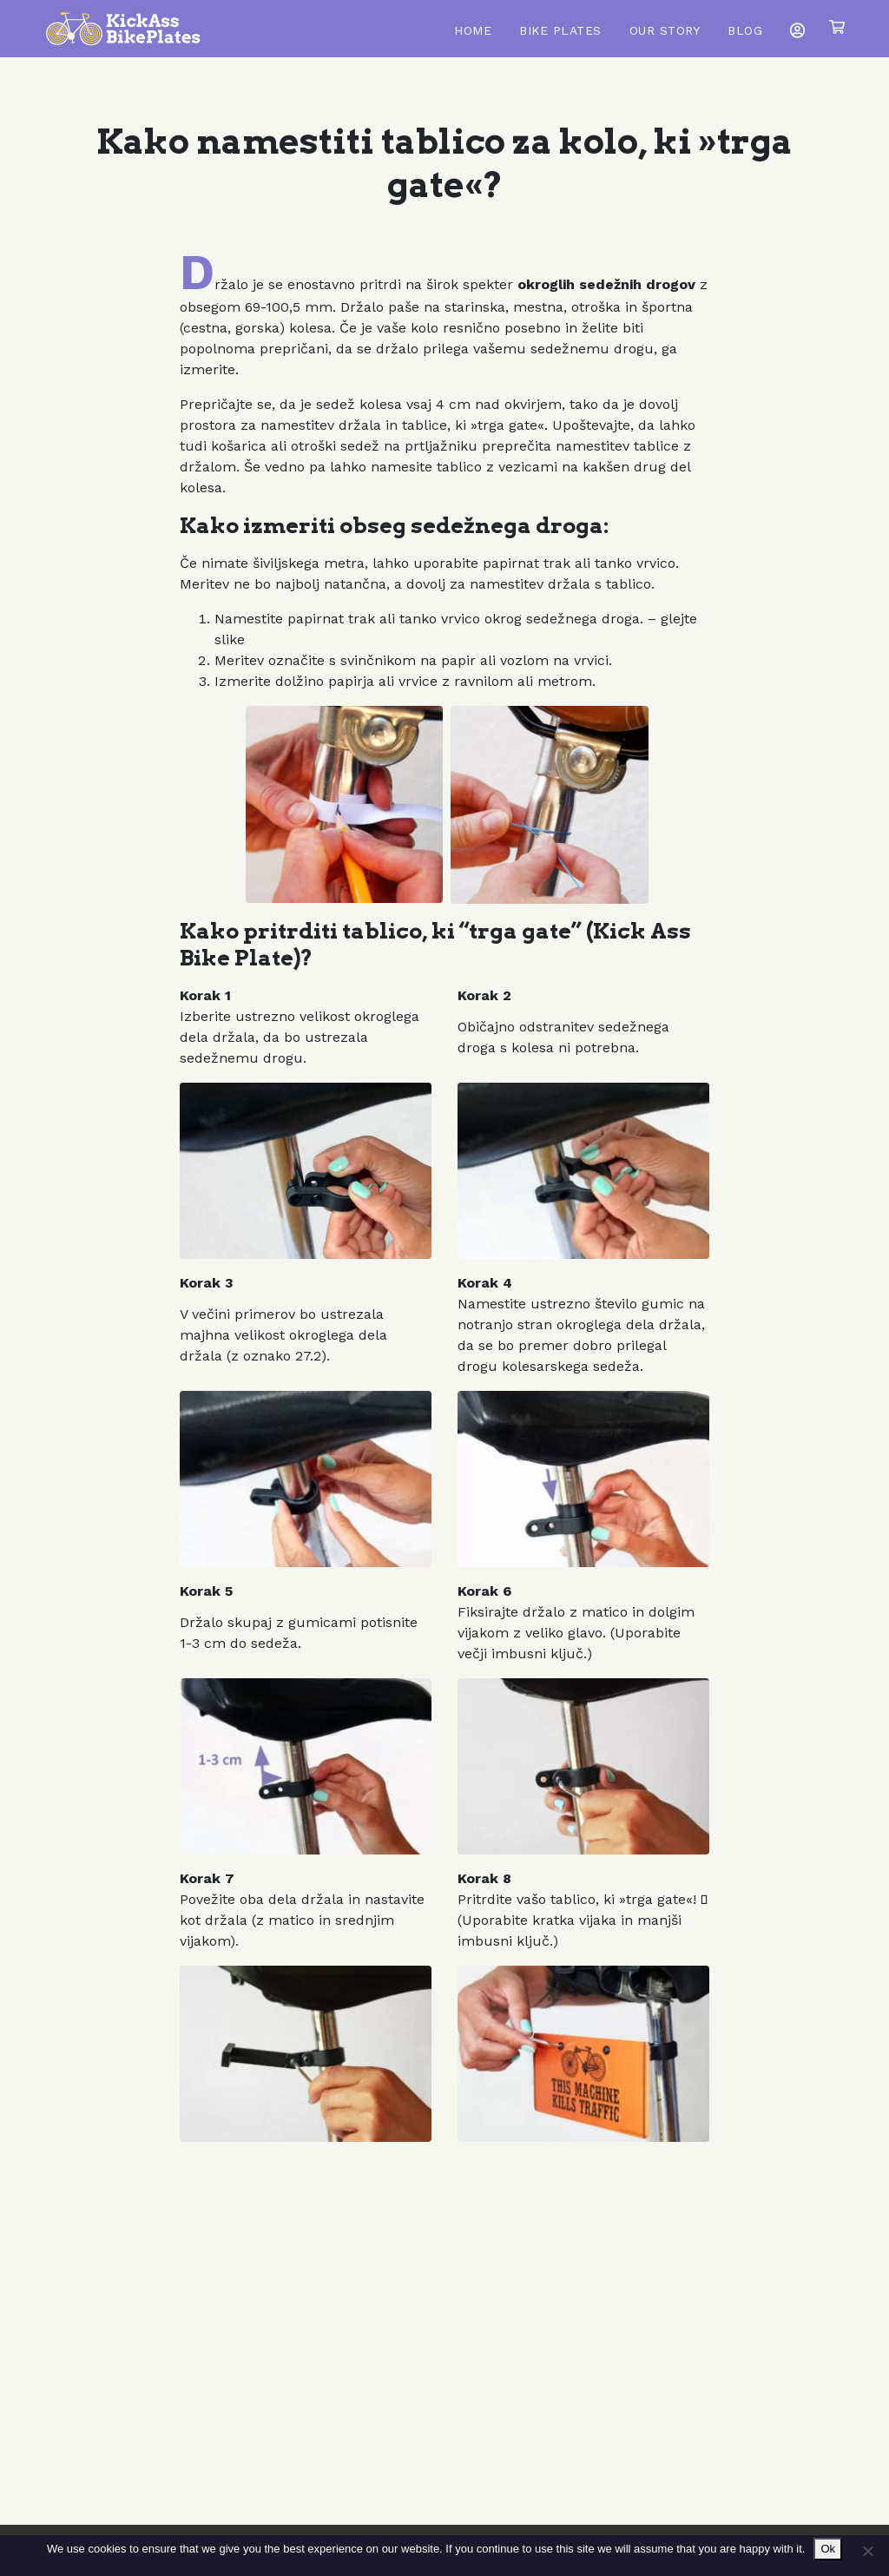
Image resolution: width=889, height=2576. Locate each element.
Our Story (665, 30)
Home (472, 30)
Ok (827, 2548)
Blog (745, 30)
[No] (867, 2551)
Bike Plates (560, 30)
